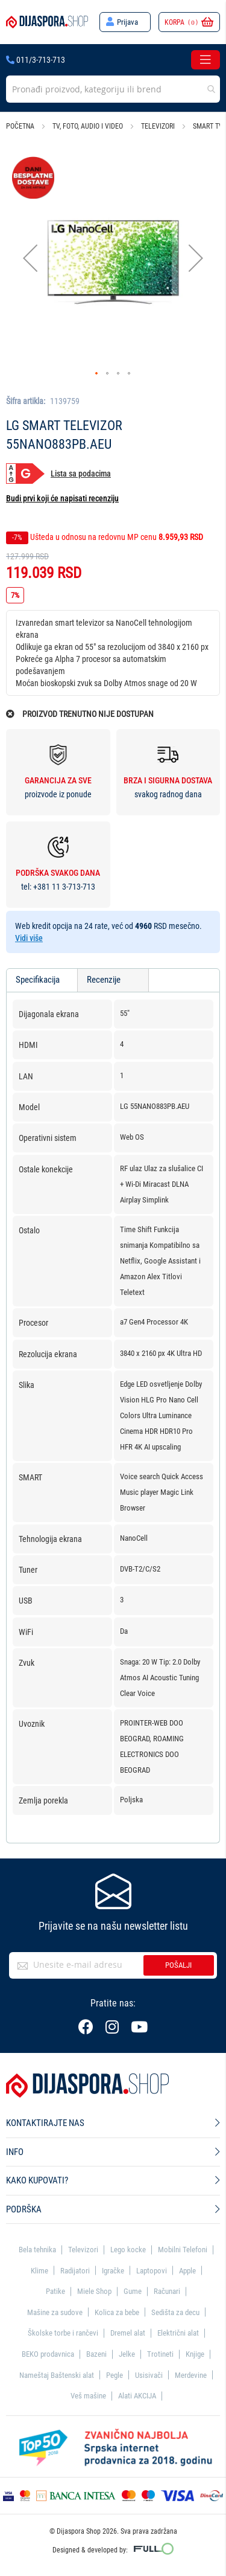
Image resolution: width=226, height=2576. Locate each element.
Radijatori (75, 2270)
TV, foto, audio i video (87, 126)
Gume (133, 2291)
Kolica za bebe (117, 2312)
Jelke (127, 2354)
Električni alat (178, 2332)
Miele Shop (94, 2291)
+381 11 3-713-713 (64, 886)
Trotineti (160, 2354)
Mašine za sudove (55, 2312)
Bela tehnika (37, 2249)
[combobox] (113, 89)
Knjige (195, 2354)
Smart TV (208, 126)
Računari (167, 2291)
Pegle (114, 2375)
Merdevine (191, 2375)
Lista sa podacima (81, 473)
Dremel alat (127, 2332)
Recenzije (104, 979)
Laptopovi (151, 2270)
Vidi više (29, 938)
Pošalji (178, 1965)
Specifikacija (38, 979)
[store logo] (47, 21)
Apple (187, 2270)
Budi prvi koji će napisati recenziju (62, 498)
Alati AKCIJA (137, 2395)
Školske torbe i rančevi (63, 2332)
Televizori (158, 126)
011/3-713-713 (35, 60)
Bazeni (96, 2354)
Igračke (113, 2270)
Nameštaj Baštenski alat (56, 2375)
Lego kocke (128, 2249)
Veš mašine (88, 2395)
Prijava (127, 22)
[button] (30, 257)
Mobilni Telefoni (182, 2249)
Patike (55, 2291)
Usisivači (149, 2375)
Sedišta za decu (175, 2312)
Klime (39, 2270)
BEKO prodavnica (48, 2354)
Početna (20, 126)
